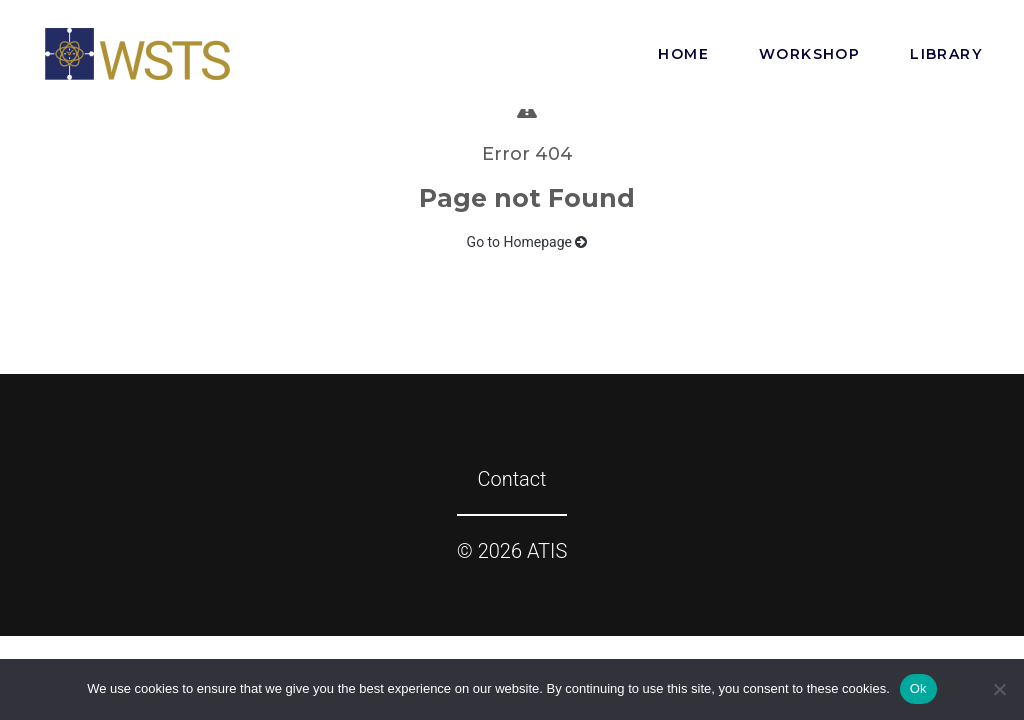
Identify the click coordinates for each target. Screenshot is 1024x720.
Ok (918, 688)
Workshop (809, 54)
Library (946, 54)
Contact (511, 479)
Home (683, 54)
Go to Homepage (527, 242)
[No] (999, 689)
